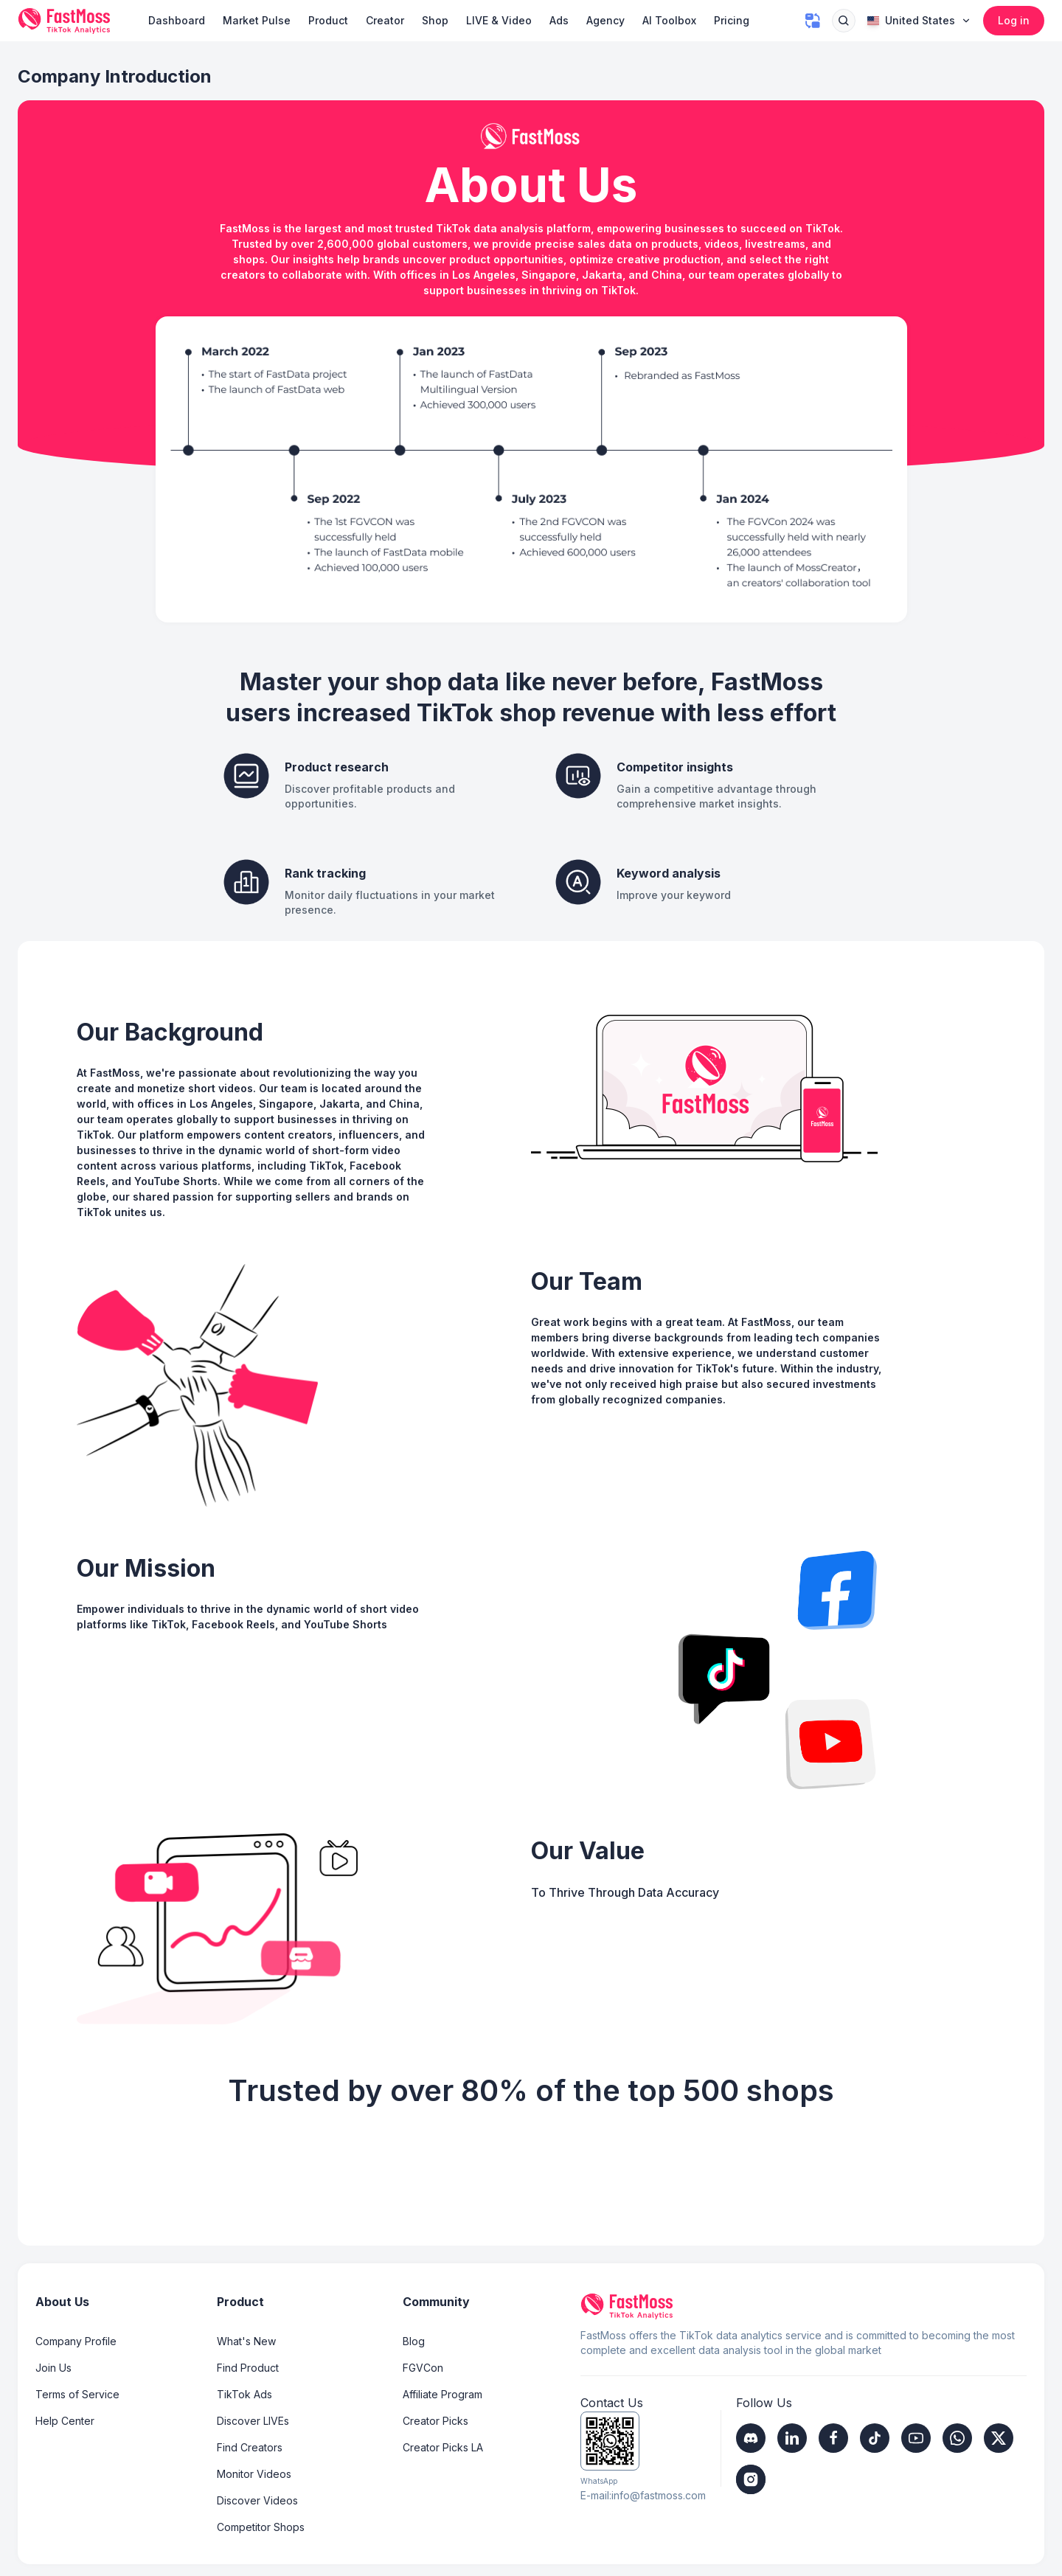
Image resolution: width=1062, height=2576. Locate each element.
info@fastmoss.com (658, 2495)
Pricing (731, 20)
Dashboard (176, 20)
